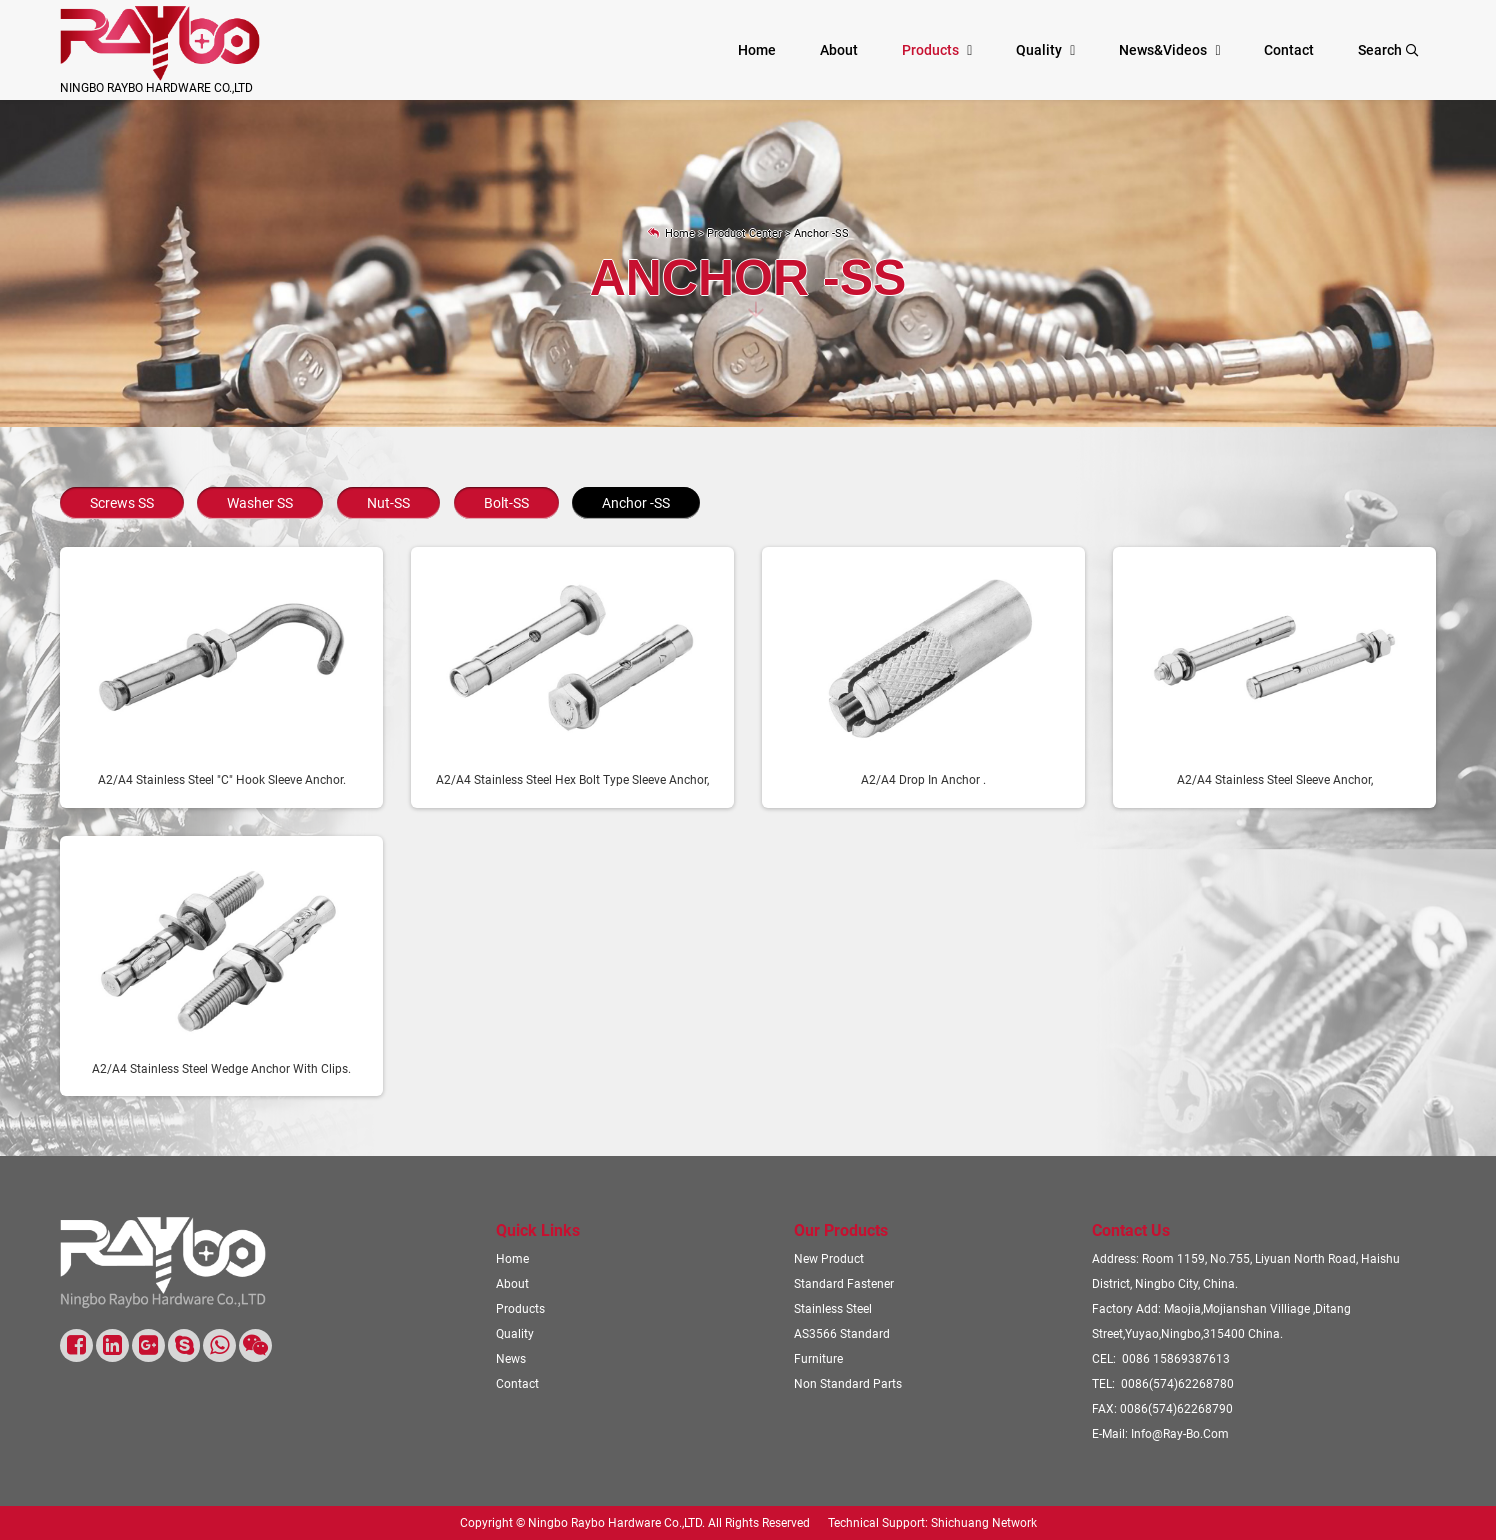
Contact (1289, 50)
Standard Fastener (844, 1283)
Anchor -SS (821, 233)
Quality (1039, 50)
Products (930, 50)
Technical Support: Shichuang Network (932, 1523)
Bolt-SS (506, 503)
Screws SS (122, 503)
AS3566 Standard (842, 1333)
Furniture (818, 1358)
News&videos (1163, 50)
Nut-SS (388, 503)
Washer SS (260, 503)
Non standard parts (848, 1383)
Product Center (744, 233)
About (839, 50)
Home (757, 50)
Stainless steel (833, 1308)
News (511, 1358)
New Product (829, 1258)
